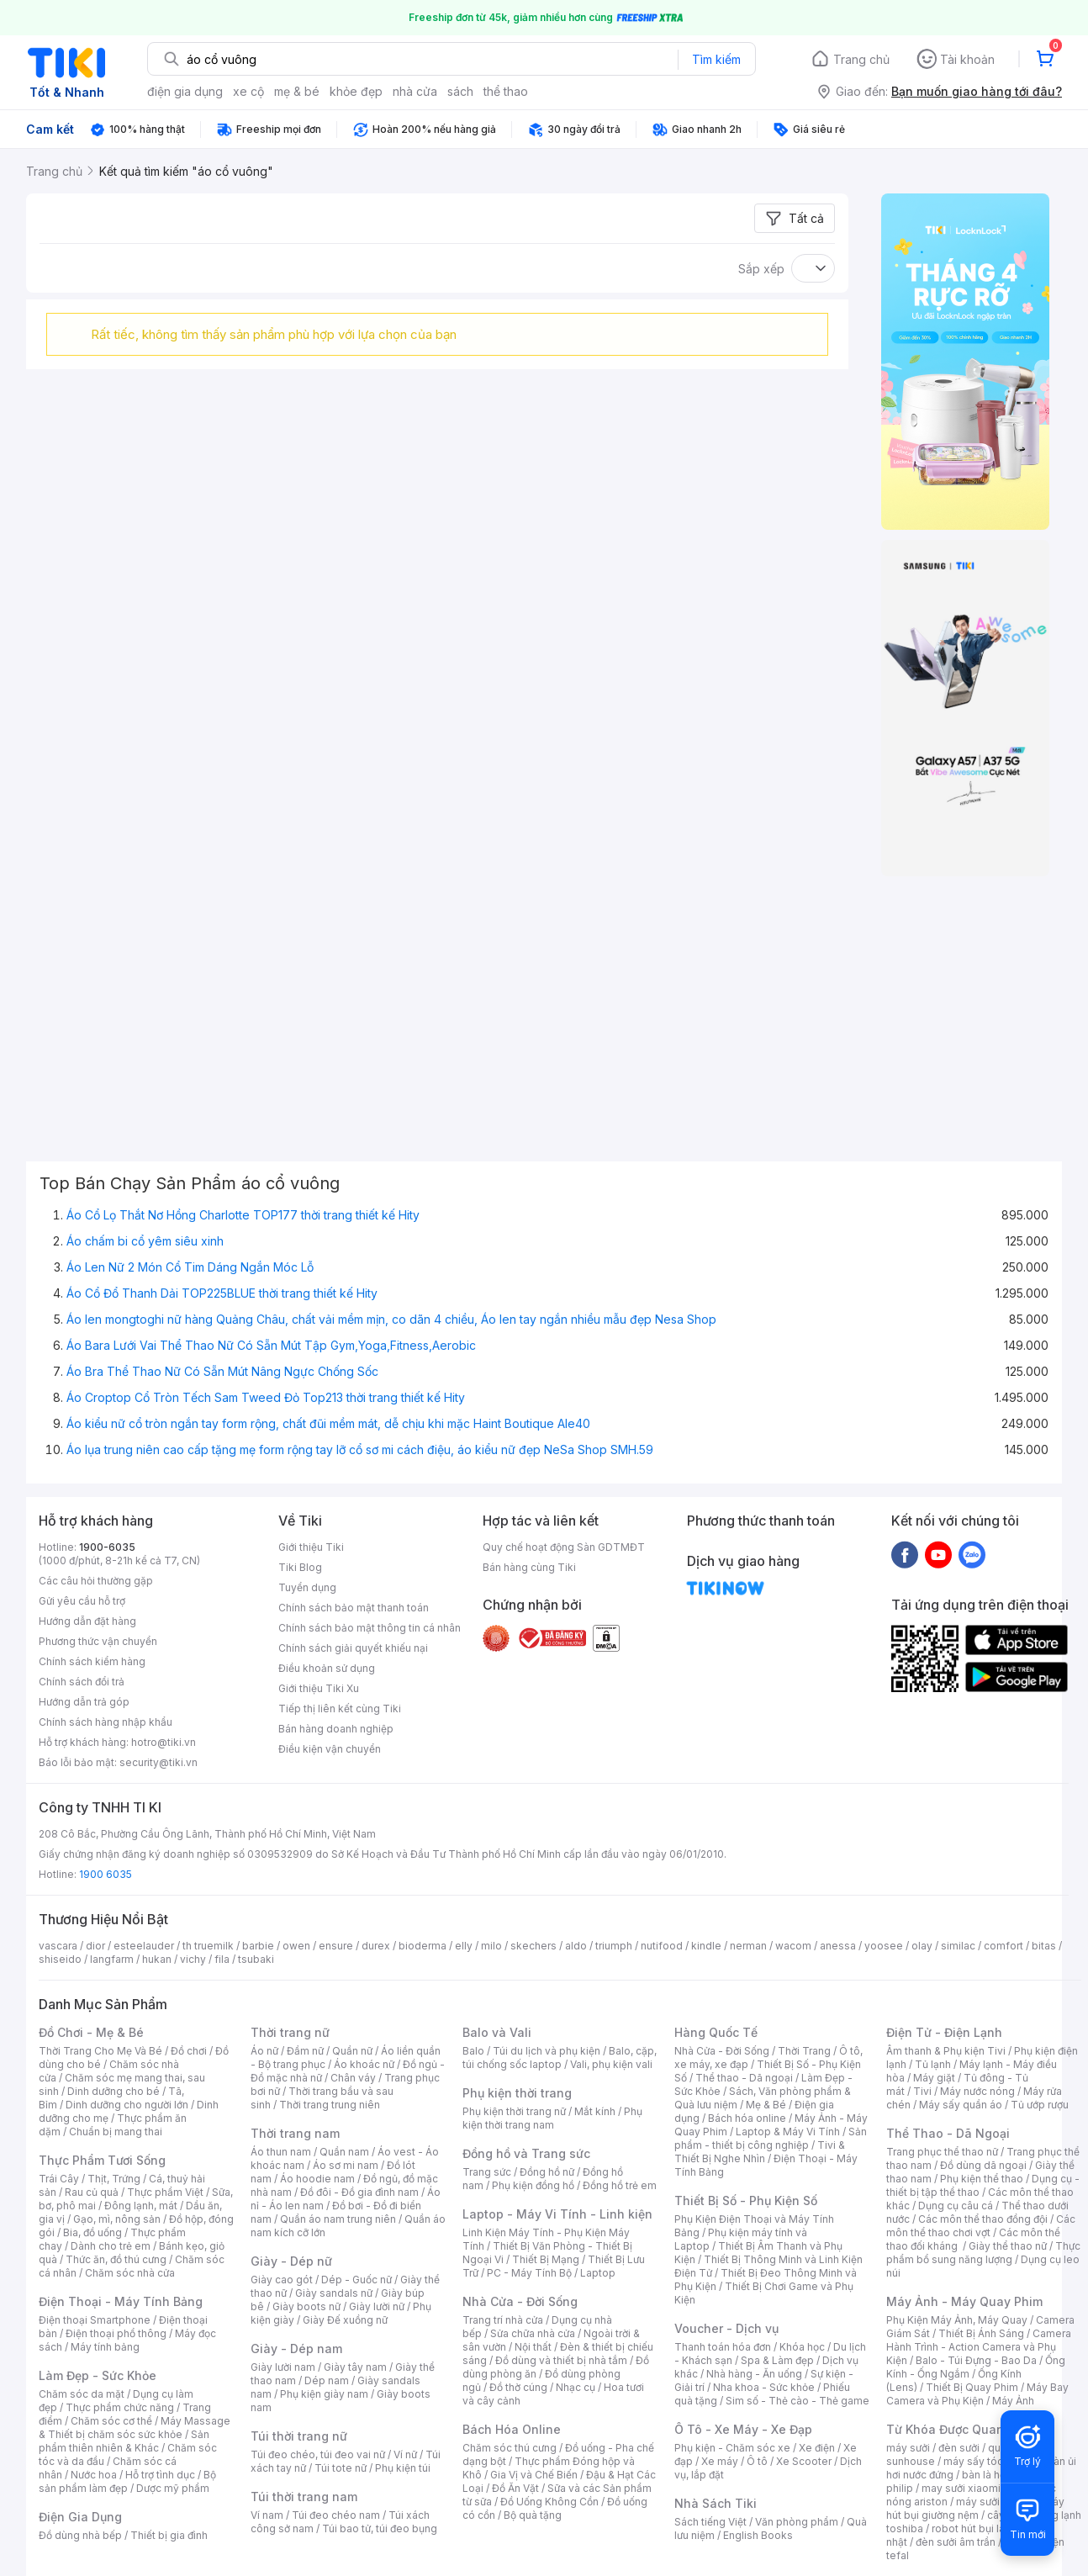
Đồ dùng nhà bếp (80, 2535)
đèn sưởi (959, 2447)
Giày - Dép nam (296, 2348)
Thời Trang (804, 2050)
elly (464, 1945)
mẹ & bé (297, 91)
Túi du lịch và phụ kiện (546, 2050)
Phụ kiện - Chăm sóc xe (732, 2447)
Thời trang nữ (290, 2032)
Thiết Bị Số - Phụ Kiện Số (745, 2200)
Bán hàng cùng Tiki (529, 1567)
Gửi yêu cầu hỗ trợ (82, 1601)
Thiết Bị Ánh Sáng (981, 2333)
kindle (706, 1945)
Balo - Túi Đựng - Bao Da (976, 2360)
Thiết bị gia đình (169, 2535)
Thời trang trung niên (329, 2104)
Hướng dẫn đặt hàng (87, 1621)
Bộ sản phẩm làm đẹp (127, 2481)
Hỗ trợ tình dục (160, 2474)
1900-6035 (107, 1547)
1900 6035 (105, 1874)
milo (491, 1945)
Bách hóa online (747, 2118)
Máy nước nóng (977, 2091)
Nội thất (533, 2347)
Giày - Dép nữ (291, 2261)
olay (921, 1945)
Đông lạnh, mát (140, 2205)
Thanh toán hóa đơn (722, 2347)
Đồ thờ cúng (518, 2387)
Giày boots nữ (306, 2306)
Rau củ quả (92, 2192)
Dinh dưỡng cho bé (113, 2091)
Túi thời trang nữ (299, 2436)
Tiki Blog (300, 1567)
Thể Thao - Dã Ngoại (948, 2133)
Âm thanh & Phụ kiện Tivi (946, 2050)
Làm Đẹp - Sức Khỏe (97, 2375)
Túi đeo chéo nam (336, 2515)
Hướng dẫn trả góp (84, 1701)
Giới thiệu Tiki (311, 1547)
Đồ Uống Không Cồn (549, 2501)
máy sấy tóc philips (990, 2461)
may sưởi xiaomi (961, 2488)
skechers (533, 1945)
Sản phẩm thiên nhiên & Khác (124, 2441)
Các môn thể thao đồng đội (983, 2219)
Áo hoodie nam (317, 2178)
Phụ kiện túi (402, 2468)
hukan (157, 1959)
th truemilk (208, 1945)
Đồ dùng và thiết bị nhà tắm (561, 2360)
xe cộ (248, 91)
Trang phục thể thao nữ (942, 2151)
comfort (1003, 1945)
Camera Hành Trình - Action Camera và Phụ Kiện (978, 2347)
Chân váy (353, 2077)
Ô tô (757, 2461)
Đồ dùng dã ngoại (983, 2165)
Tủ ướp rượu (1040, 2104)
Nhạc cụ (575, 2387)
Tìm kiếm (716, 59)
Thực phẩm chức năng (120, 2407)
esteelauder (144, 1945)
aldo (576, 1945)
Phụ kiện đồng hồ (533, 2185)
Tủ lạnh (933, 2064)
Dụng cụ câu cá (955, 2205)
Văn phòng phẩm (796, 2521)
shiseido (60, 1959)
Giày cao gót (282, 2279)
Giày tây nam (355, 2367)
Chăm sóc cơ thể (111, 2421)
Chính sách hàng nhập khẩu (105, 1722)
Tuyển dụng (307, 1587)
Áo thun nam (281, 2151)
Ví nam (267, 2515)
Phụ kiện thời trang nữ (514, 2111)
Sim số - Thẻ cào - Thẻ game (797, 2400)
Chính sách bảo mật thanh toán (353, 1607)
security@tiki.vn (158, 1762)
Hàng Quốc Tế (716, 2032)
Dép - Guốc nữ (356, 2279)
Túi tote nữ (340, 2468)
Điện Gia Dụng (80, 2517)
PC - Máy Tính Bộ (529, 2273)
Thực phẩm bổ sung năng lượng (983, 2253)
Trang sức (486, 2172)
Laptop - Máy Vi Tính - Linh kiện (557, 2214)
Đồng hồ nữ (547, 2172)
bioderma (422, 1945)
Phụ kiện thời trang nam (552, 2118)
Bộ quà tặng (533, 2515)
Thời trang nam (295, 2133)
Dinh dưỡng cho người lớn (127, 2104)
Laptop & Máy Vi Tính (788, 2131)
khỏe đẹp (356, 91)
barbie (258, 1945)
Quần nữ (352, 2050)
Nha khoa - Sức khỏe (764, 2387)
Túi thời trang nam (304, 2496)
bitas (1044, 1945)
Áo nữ (264, 2050)
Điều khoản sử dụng (326, 1668)
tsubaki (256, 1959)
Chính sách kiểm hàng (92, 1661)
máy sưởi (908, 2447)
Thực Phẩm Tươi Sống (102, 2160)
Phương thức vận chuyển (98, 1641)
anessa (838, 1945)
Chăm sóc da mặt (81, 2394)
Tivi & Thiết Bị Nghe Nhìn (759, 2152)
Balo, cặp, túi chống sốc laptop (559, 2057)
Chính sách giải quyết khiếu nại (353, 1648)
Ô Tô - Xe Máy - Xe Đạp (743, 2429)
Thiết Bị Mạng (545, 2259)
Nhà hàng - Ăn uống (754, 2373)
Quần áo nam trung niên (338, 2219)
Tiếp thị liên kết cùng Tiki (339, 1708)
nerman (748, 1945)
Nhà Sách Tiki (715, 2503)
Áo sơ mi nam (345, 2165)
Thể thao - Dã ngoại (744, 2077)
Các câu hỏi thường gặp (96, 1580)
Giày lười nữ (376, 2306)
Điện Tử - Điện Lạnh (944, 2032)
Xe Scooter (804, 2461)
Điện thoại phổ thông (116, 2333)
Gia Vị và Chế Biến (534, 2474)
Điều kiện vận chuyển (329, 1749)
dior (95, 1945)
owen (296, 1945)
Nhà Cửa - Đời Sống (520, 2301)
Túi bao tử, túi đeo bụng (379, 2528)
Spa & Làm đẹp (777, 2360)
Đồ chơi (189, 2050)
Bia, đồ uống (92, 2232)
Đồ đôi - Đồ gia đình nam (359, 2192)
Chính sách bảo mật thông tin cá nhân (369, 1627)
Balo (473, 2050)
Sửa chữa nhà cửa (532, 2333)
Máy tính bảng (105, 2347)
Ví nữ (405, 2454)
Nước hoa (94, 2474)
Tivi (922, 2091)
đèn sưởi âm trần (956, 2542)
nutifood (662, 1945)
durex (376, 1945)
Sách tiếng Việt (710, 2521)
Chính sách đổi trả (81, 1681)
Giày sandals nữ (333, 2293)
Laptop (597, 2273)
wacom (793, 1945)
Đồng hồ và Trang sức (526, 2153)
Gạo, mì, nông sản (117, 2219)
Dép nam (326, 2380)
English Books (758, 2535)
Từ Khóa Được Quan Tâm (959, 2429)
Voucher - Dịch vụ (726, 2328)
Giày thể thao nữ (1008, 2246)
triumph (613, 1945)
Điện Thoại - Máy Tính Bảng (121, 2301)
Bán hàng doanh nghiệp (335, 1728)
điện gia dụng (185, 91)
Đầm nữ (305, 2050)
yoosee (883, 1945)
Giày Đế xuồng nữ (345, 2320)
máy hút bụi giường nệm (975, 2508)
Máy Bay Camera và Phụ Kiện (977, 2394)
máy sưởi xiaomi (995, 2501)
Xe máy (719, 2461)
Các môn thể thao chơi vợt (980, 2226)
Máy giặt (934, 2077)
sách (460, 91)
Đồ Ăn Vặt (515, 2488)
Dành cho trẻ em (111, 2246)
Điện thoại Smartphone (95, 2320)
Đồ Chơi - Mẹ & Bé (91, 2032)
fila (222, 1959)
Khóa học (802, 2347)
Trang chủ (861, 59)
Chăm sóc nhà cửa (130, 2273)
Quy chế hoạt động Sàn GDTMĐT (564, 1547)
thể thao (505, 91)
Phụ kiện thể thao (981, 2178)
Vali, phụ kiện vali (611, 2064)
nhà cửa (415, 91)
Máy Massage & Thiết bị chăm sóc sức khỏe (134, 2428)
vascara (58, 1945)
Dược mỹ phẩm (172, 2488)
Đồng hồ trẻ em (620, 2185)
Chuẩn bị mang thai (115, 2131)
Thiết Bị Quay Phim (972, 2387)
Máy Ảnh (1013, 2400)
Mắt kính (594, 2111)
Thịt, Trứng (113, 2178)
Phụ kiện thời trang (517, 2093)
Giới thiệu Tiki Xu (318, 1688)
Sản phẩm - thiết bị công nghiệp (770, 2138)
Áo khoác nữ (364, 2064)
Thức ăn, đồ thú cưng (116, 2259)
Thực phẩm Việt (165, 2192)
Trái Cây (59, 2178)
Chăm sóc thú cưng (509, 2447)
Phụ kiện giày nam (324, 2394)
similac (958, 1945)
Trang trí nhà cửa (502, 2320)
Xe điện (817, 2447)
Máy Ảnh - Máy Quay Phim (964, 2301)
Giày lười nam (283, 2367)
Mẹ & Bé (766, 2104)
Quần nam (344, 2151)
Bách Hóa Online (511, 2429)
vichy (193, 1959)
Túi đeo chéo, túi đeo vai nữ (318, 2454)
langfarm (112, 1959)
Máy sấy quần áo (960, 2104)
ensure (336, 1945)
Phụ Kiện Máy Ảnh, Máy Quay (956, 2320)
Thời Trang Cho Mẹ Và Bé (100, 2050)
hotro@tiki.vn (163, 1742)
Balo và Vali (496, 2032)
